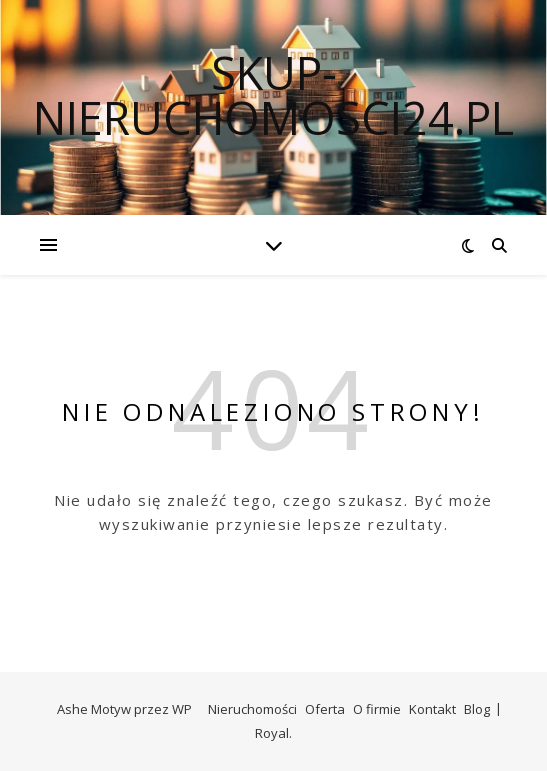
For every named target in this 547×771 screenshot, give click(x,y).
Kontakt (432, 709)
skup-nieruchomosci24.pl (273, 95)
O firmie (377, 709)
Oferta (325, 709)
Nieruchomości (252, 709)
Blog (477, 709)
